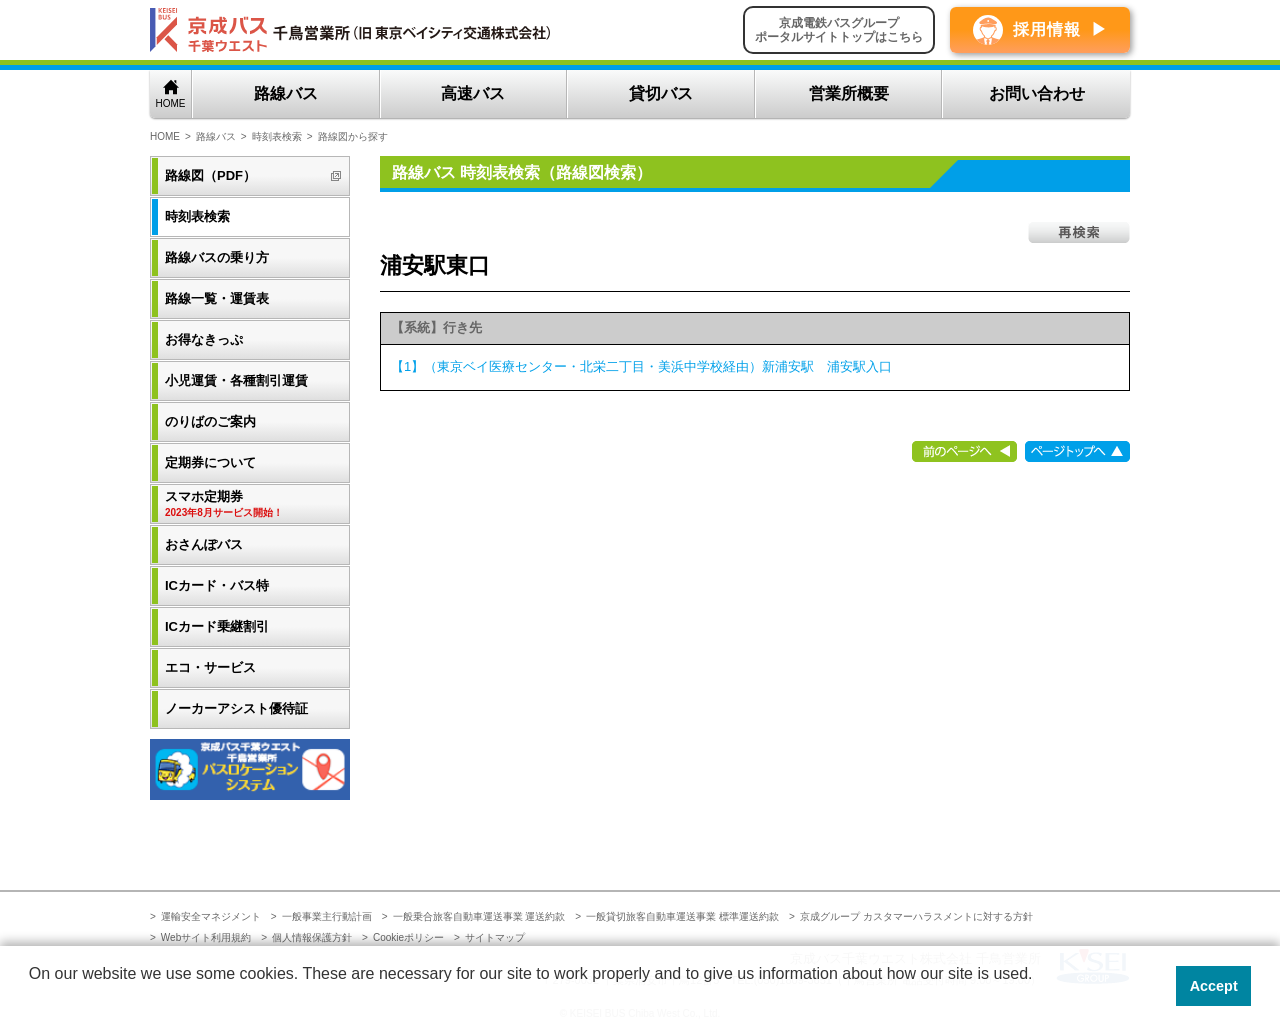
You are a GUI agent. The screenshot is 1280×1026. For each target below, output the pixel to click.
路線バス (286, 93)
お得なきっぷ (204, 339)
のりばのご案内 (210, 421)
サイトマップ (495, 937)
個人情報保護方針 (312, 937)
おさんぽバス (204, 544)
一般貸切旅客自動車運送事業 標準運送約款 (682, 916)
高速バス (473, 93)
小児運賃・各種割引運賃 (236, 380)
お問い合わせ (1037, 93)
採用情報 (1047, 29)
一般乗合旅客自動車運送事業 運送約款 (479, 916)
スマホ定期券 (252, 504)
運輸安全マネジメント (211, 916)
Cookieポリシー (408, 937)
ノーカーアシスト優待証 (236, 708)
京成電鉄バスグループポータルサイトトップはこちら (839, 30)
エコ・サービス (210, 667)
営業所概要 (849, 93)
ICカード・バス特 (217, 585)
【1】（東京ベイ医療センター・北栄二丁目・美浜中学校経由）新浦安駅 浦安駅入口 (641, 366)
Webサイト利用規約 (206, 937)
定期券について (210, 462)
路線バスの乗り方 (217, 257)
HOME (171, 103)
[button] (32, 1000)
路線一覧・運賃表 (217, 298)
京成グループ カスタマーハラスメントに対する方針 (916, 916)
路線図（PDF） (210, 175)
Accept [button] (1214, 986)
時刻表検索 (277, 136)
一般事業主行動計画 (327, 916)
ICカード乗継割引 (217, 626)
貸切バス (661, 93)
